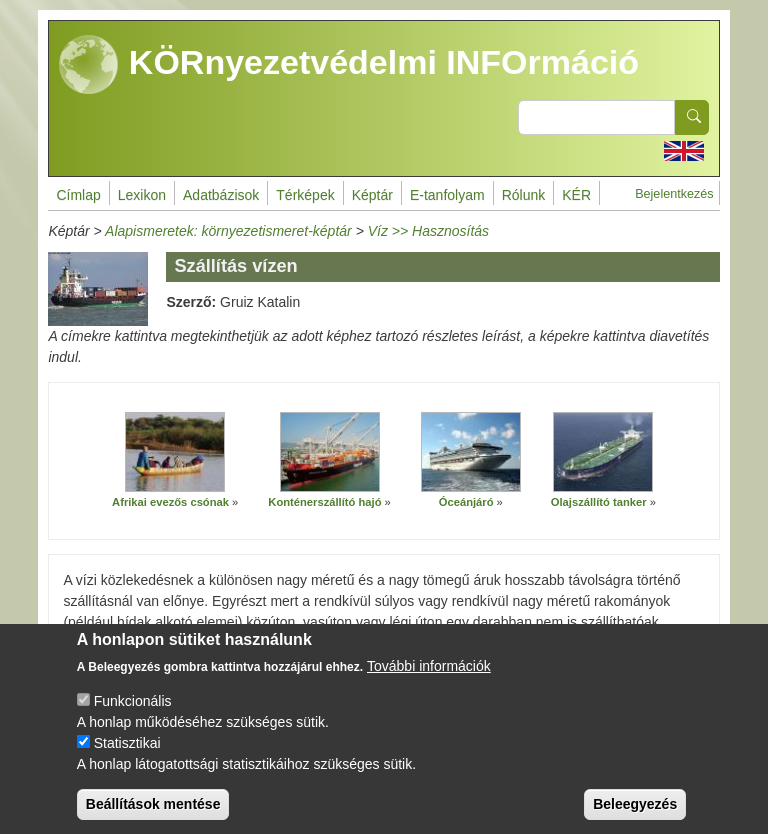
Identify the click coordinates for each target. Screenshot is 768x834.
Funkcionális (133, 719)
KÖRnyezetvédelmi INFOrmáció (349, 65)
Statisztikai (127, 761)
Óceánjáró (466, 502)
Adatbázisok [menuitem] (221, 195)
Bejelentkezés (674, 194)
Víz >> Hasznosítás (428, 231)
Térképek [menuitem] (305, 195)
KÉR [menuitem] (576, 195)
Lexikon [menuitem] (142, 195)
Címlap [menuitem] (78, 195)
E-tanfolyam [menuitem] (447, 195)
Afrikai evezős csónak (170, 502)
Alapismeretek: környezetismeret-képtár (228, 231)
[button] (175, 453)
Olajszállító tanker (599, 502)
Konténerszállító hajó (324, 502)
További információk (429, 684)
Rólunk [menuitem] (524, 195)
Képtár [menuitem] (372, 195)
